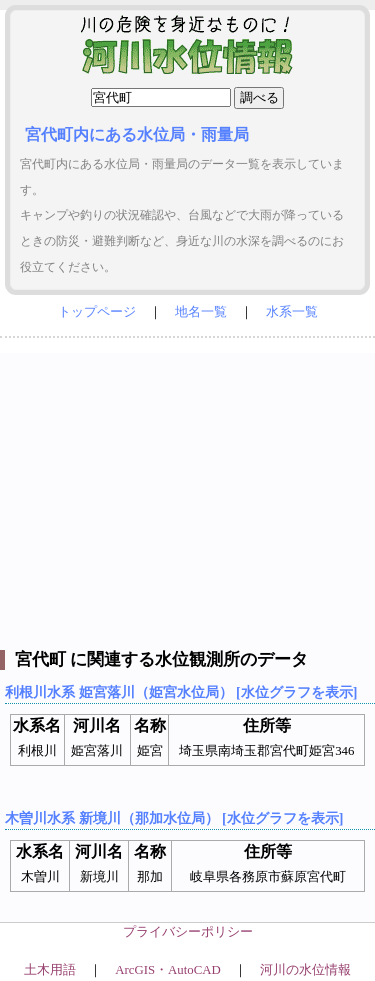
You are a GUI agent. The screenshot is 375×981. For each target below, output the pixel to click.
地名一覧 (201, 312)
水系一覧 (292, 312)
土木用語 (50, 970)
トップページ (97, 312)
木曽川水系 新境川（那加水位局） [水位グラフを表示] (174, 818)
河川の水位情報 (305, 970)
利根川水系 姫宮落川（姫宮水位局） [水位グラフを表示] (181, 692)
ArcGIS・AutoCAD (167, 970)
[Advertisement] (187, 489)
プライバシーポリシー (188, 932)
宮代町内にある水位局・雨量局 (137, 134)
